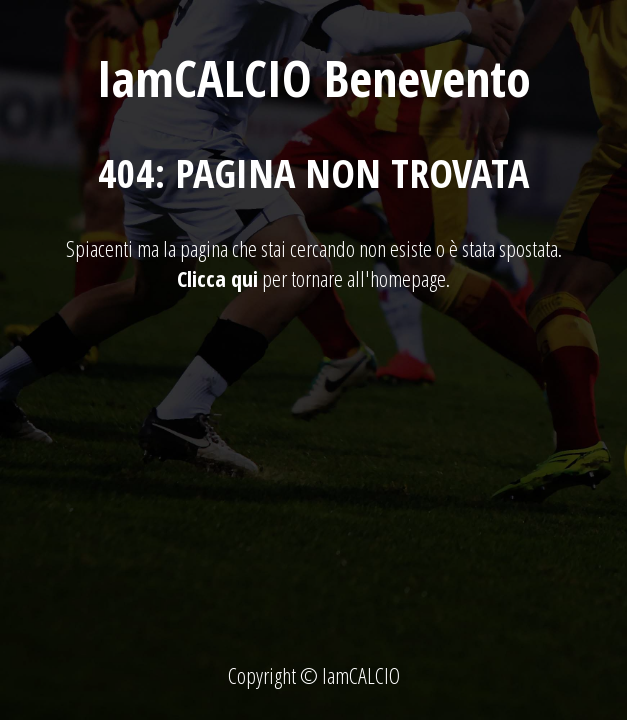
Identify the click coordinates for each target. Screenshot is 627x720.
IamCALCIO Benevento (314, 78)
